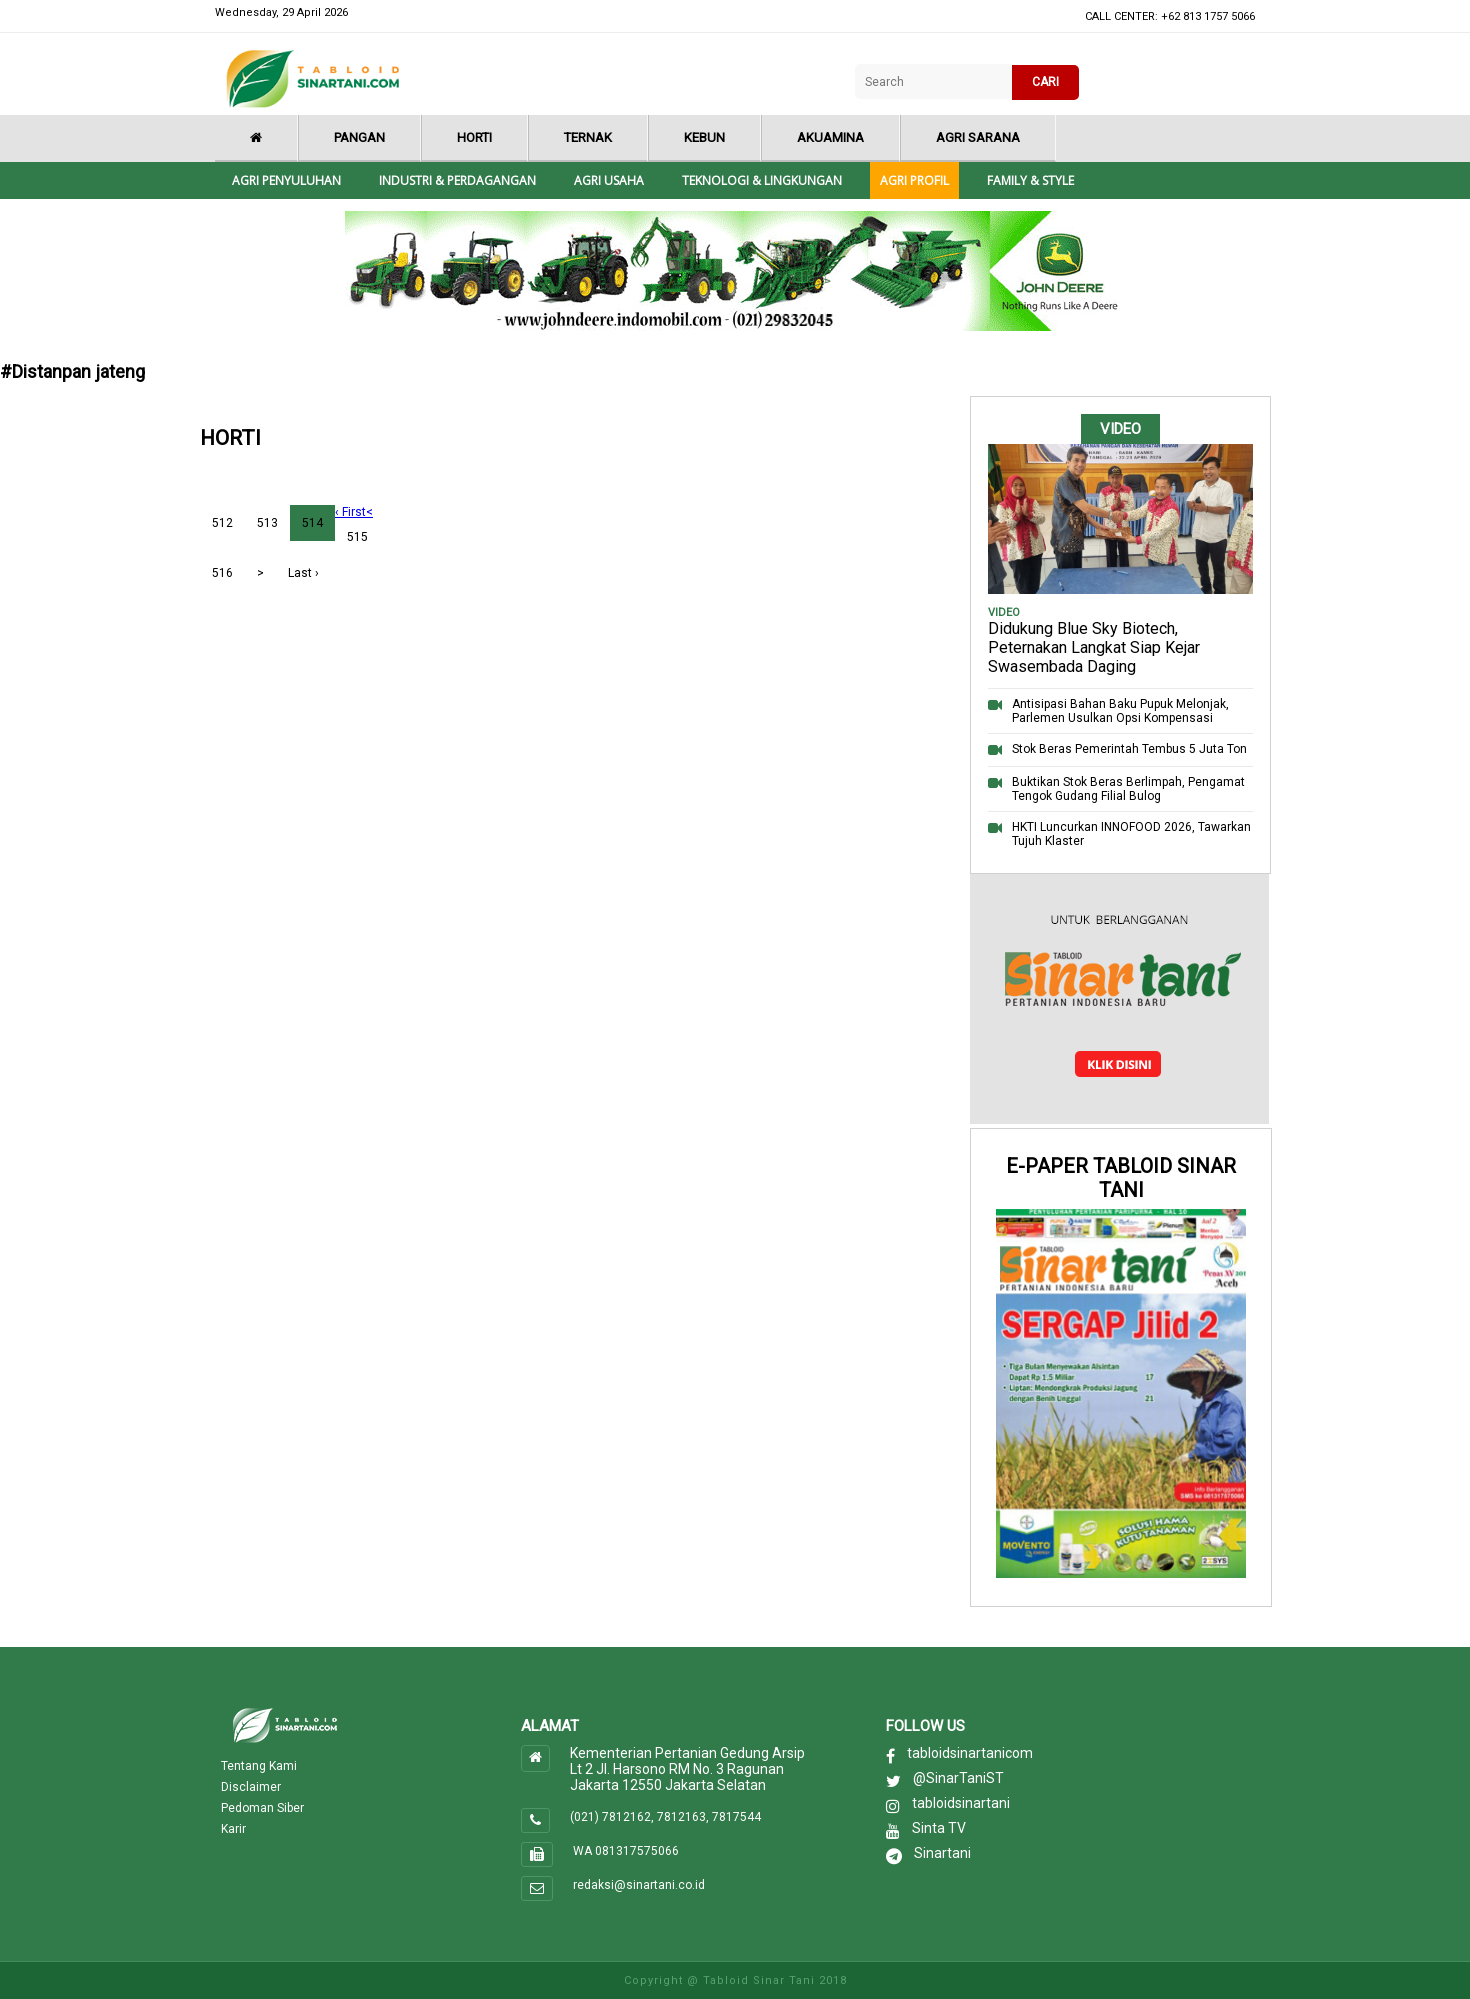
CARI (1045, 82)
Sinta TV (939, 1828)
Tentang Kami (259, 1766)
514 (312, 523)
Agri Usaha (609, 180)
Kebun (704, 137)
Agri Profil (914, 180)
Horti (474, 137)
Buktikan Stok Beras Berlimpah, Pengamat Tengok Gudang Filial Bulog (1128, 789)
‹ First (350, 512)
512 (222, 523)
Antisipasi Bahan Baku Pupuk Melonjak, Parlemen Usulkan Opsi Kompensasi (1120, 711)
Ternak (588, 137)
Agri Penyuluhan (286, 180)
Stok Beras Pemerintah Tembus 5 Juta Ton (1129, 749)
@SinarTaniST (958, 1778)
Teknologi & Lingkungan (762, 180)
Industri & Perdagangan (457, 180)
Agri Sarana (978, 137)
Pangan (359, 137)
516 (222, 573)
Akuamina (830, 137)
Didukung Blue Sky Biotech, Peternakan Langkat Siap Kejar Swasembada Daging (1094, 647)
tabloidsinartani (961, 1803)
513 (267, 523)
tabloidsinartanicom (970, 1753)
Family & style (1030, 180)
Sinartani (942, 1853)
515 (357, 537)
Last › (303, 573)
